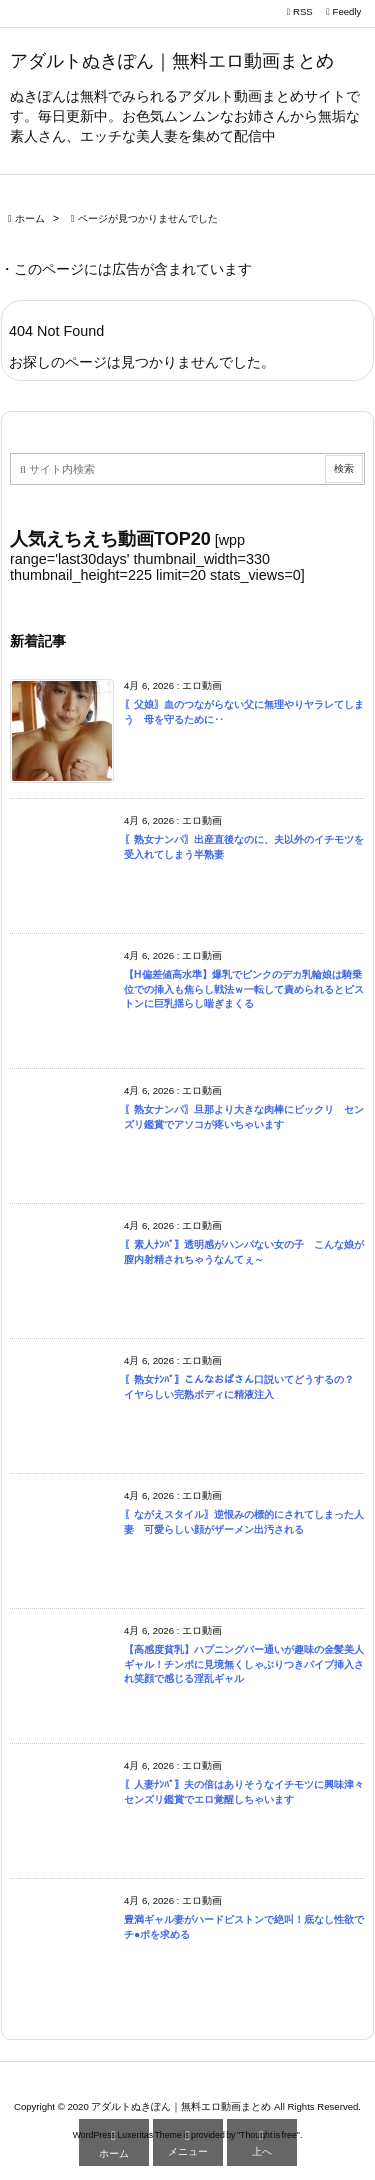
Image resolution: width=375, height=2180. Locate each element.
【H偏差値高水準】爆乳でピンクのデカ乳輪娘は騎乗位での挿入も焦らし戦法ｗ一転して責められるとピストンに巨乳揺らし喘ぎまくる (244, 989)
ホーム (30, 218)
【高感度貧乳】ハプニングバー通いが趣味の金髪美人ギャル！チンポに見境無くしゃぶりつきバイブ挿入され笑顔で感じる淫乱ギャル (244, 1664)
